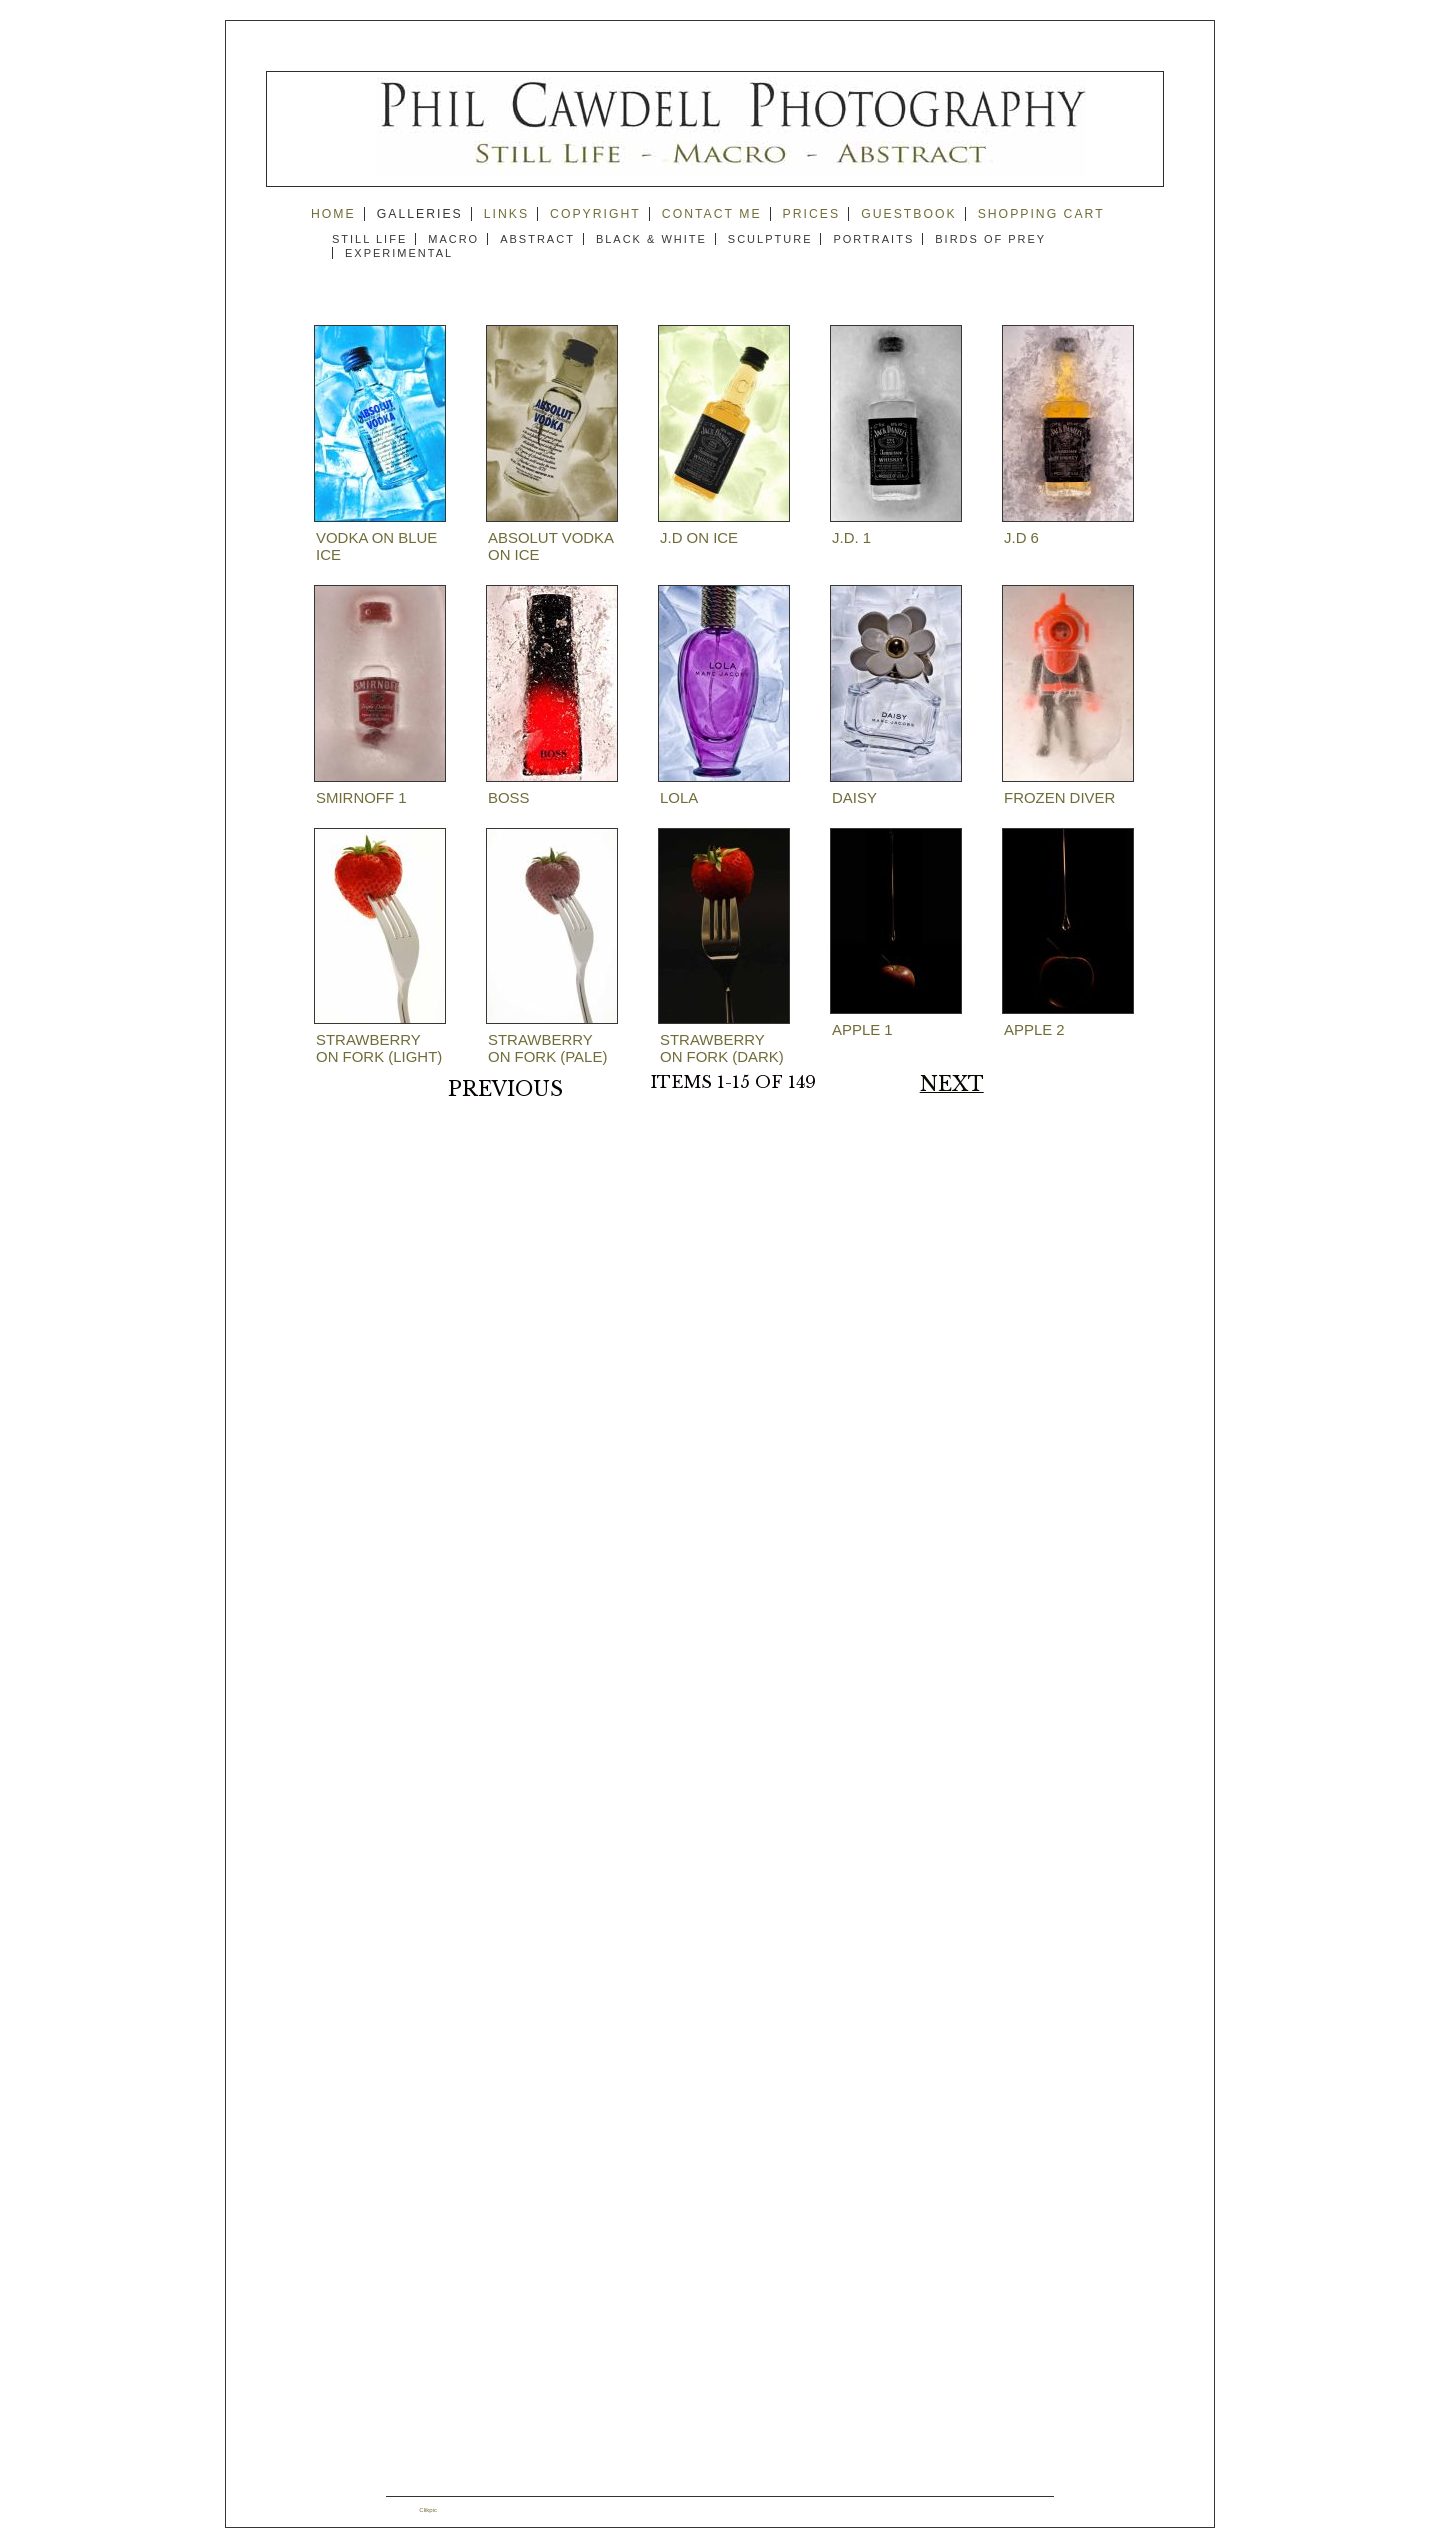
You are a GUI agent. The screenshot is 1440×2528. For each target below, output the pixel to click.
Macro (453, 239)
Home (333, 214)
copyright (595, 214)
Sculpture (770, 239)
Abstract (537, 239)
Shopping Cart (1041, 214)
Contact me (712, 214)
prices (812, 214)
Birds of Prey (990, 239)
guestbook (909, 214)
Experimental (399, 253)
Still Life (369, 239)
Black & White (651, 239)
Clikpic (428, 2510)
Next (952, 1084)
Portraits (873, 239)
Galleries (420, 214)
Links (506, 214)
